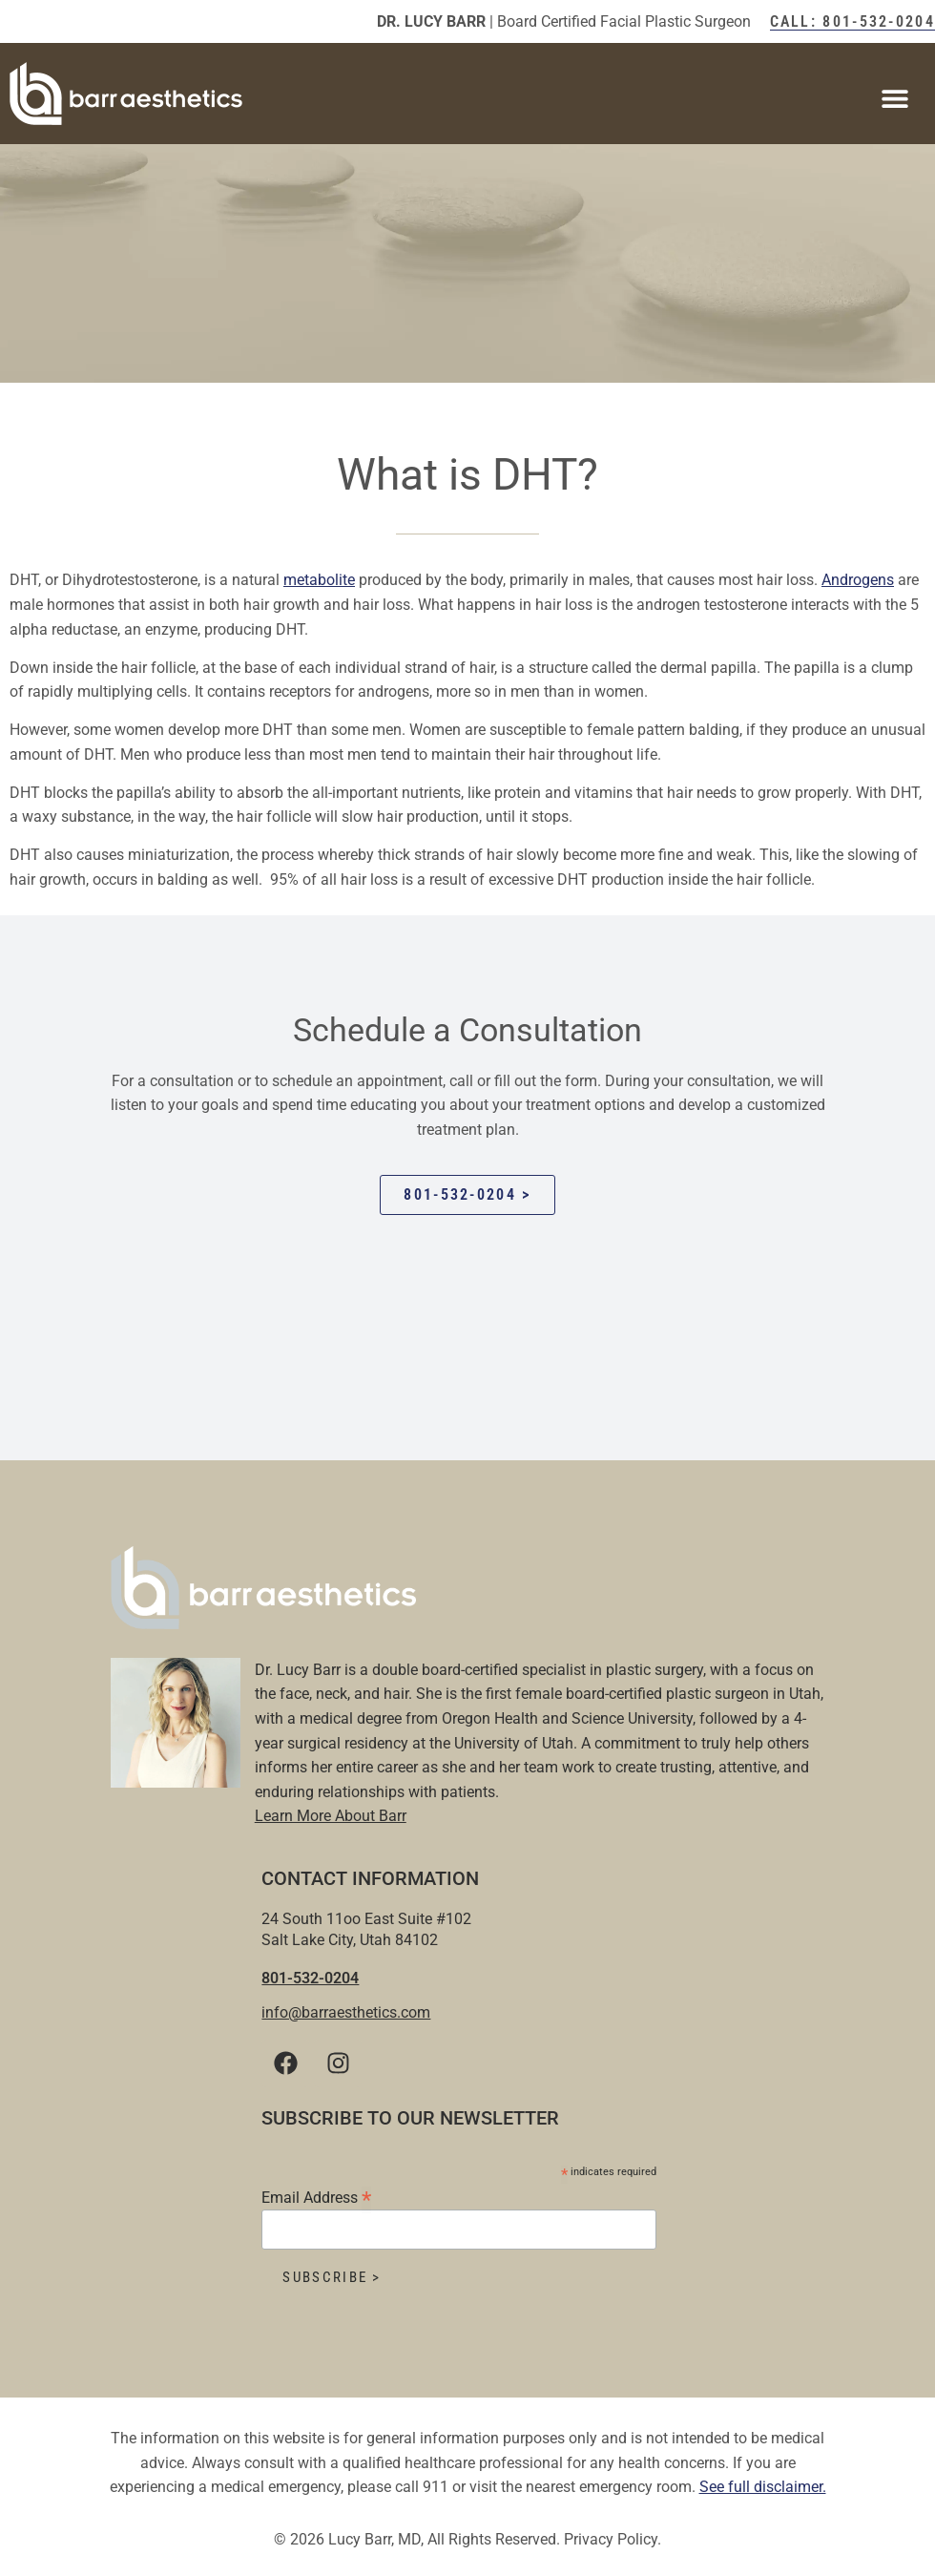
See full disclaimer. (762, 2487)
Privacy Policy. (612, 2539)
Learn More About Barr (330, 1816)
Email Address (316, 2197)
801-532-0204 (310, 1978)
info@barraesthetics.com (345, 2012)
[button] (894, 97)
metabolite (319, 580)
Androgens (857, 580)
